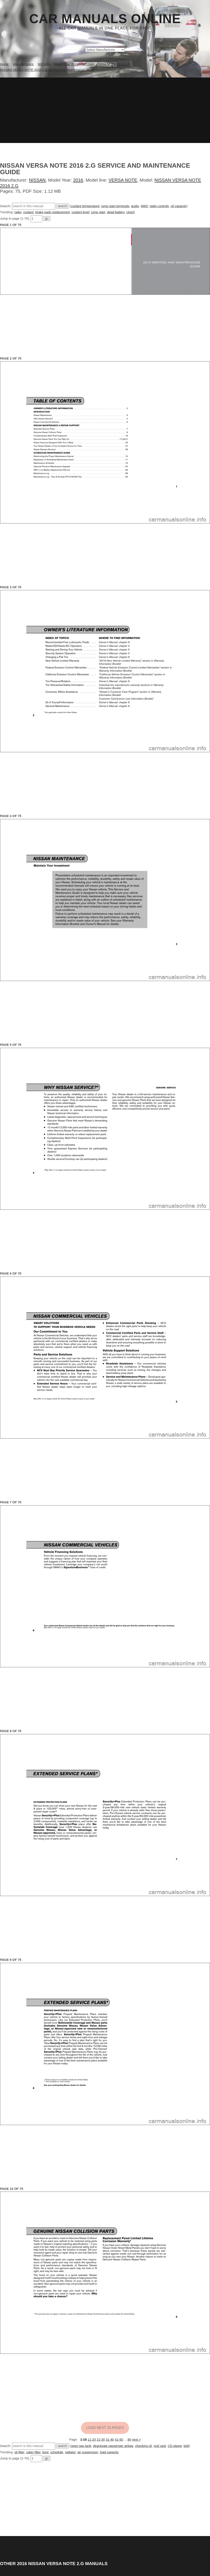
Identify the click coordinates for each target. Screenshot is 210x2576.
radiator (70, 2452)
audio (135, 206)
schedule (56, 2452)
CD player (175, 2446)
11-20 (92, 2439)
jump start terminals (115, 206)
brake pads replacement (52, 212)
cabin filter (33, 2452)
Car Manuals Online (105, 19)
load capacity (109, 2452)
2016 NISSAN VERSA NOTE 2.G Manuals (62, 2563)
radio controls (159, 206)
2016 (78, 179)
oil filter (19, 2452)
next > (136, 2439)
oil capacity (179, 206)
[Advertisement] (105, 110)
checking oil (143, 2446)
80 (129, 2439)
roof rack (160, 2446)
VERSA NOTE (122, 179)
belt (186, 2446)
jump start (98, 212)
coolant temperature (85, 206)
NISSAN (37, 179)
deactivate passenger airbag (113, 2446)
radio (17, 212)
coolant (28, 212)
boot (45, 2452)
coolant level (80, 212)
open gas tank (81, 2446)
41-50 (119, 2439)
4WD (144, 206)
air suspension (87, 2452)
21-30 (101, 2439)
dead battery (115, 212)
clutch (130, 212)
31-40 (110, 2439)
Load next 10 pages (105, 2428)
